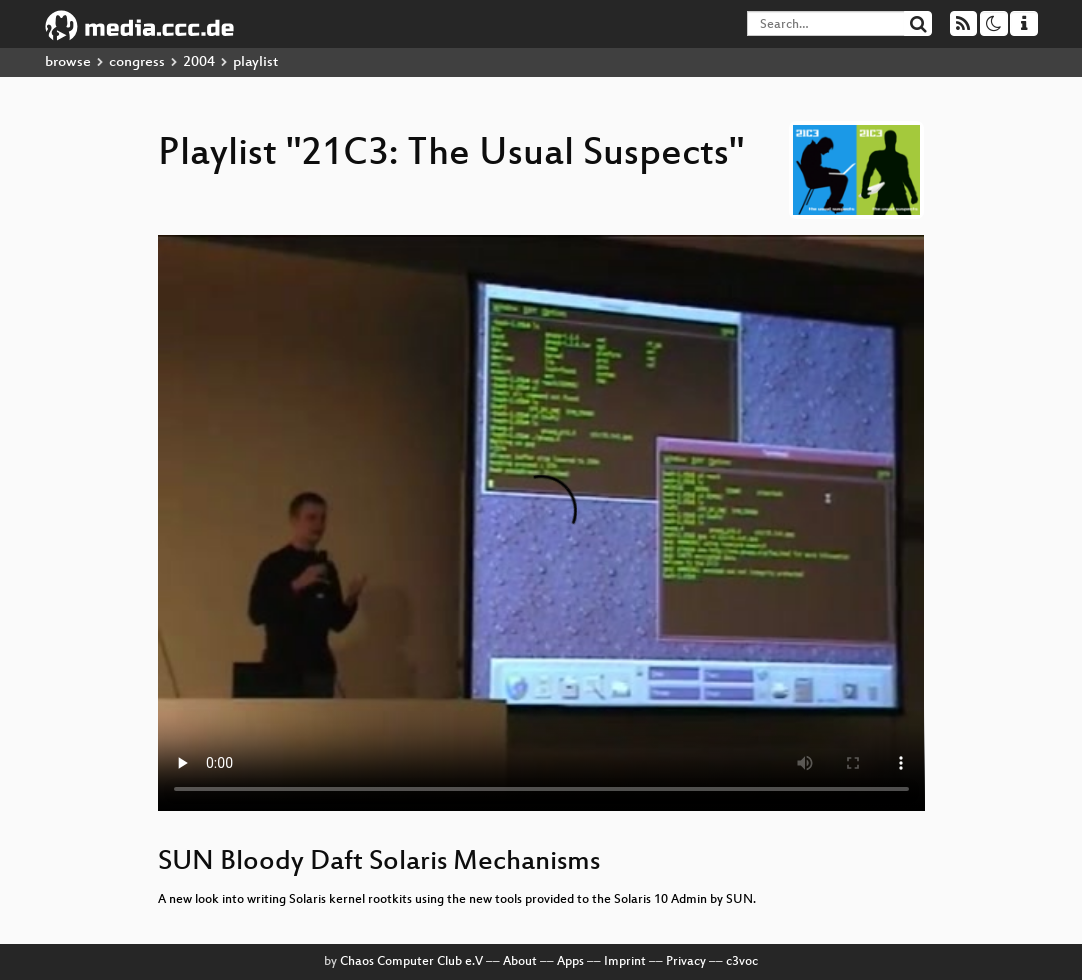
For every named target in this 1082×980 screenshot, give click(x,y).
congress (137, 62)
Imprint (625, 962)
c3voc (742, 962)
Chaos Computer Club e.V (411, 962)
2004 (199, 62)
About (520, 962)
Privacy (686, 962)
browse (68, 62)
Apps (570, 962)
